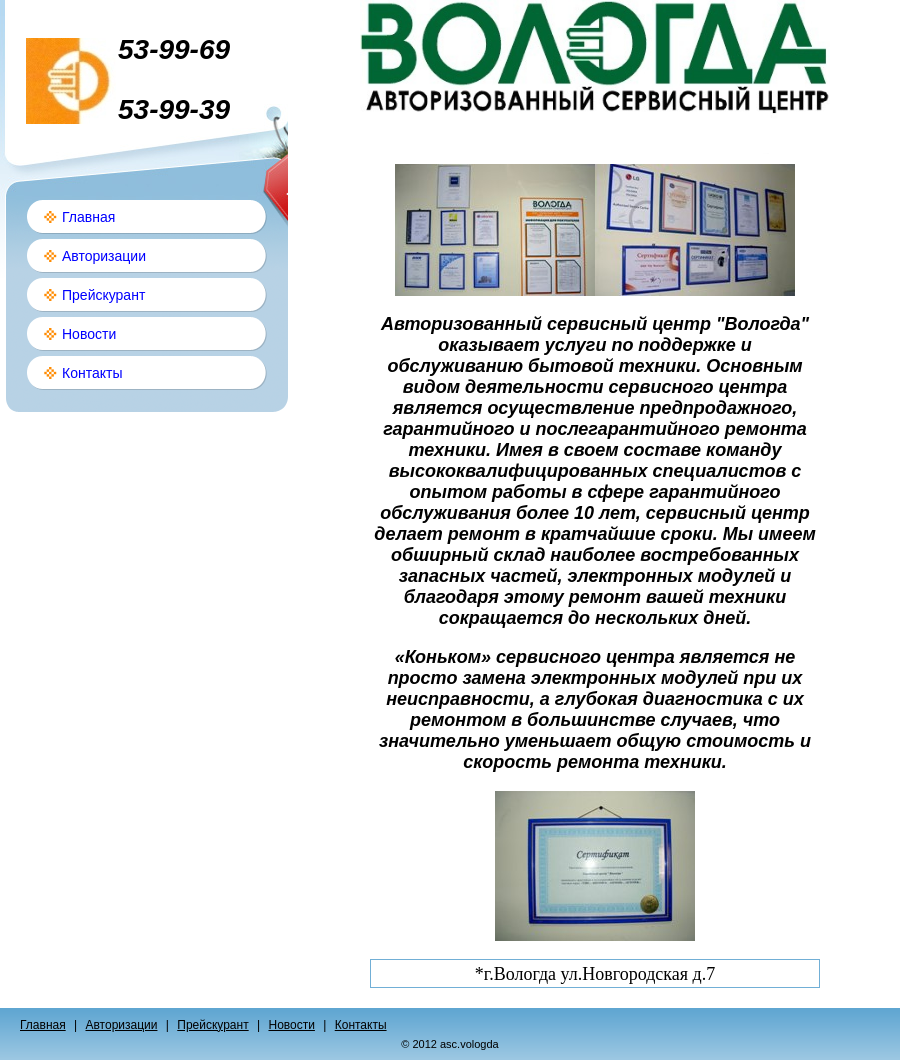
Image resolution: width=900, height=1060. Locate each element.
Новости (89, 334)
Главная (88, 217)
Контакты (92, 373)
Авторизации (104, 256)
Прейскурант (103, 295)
